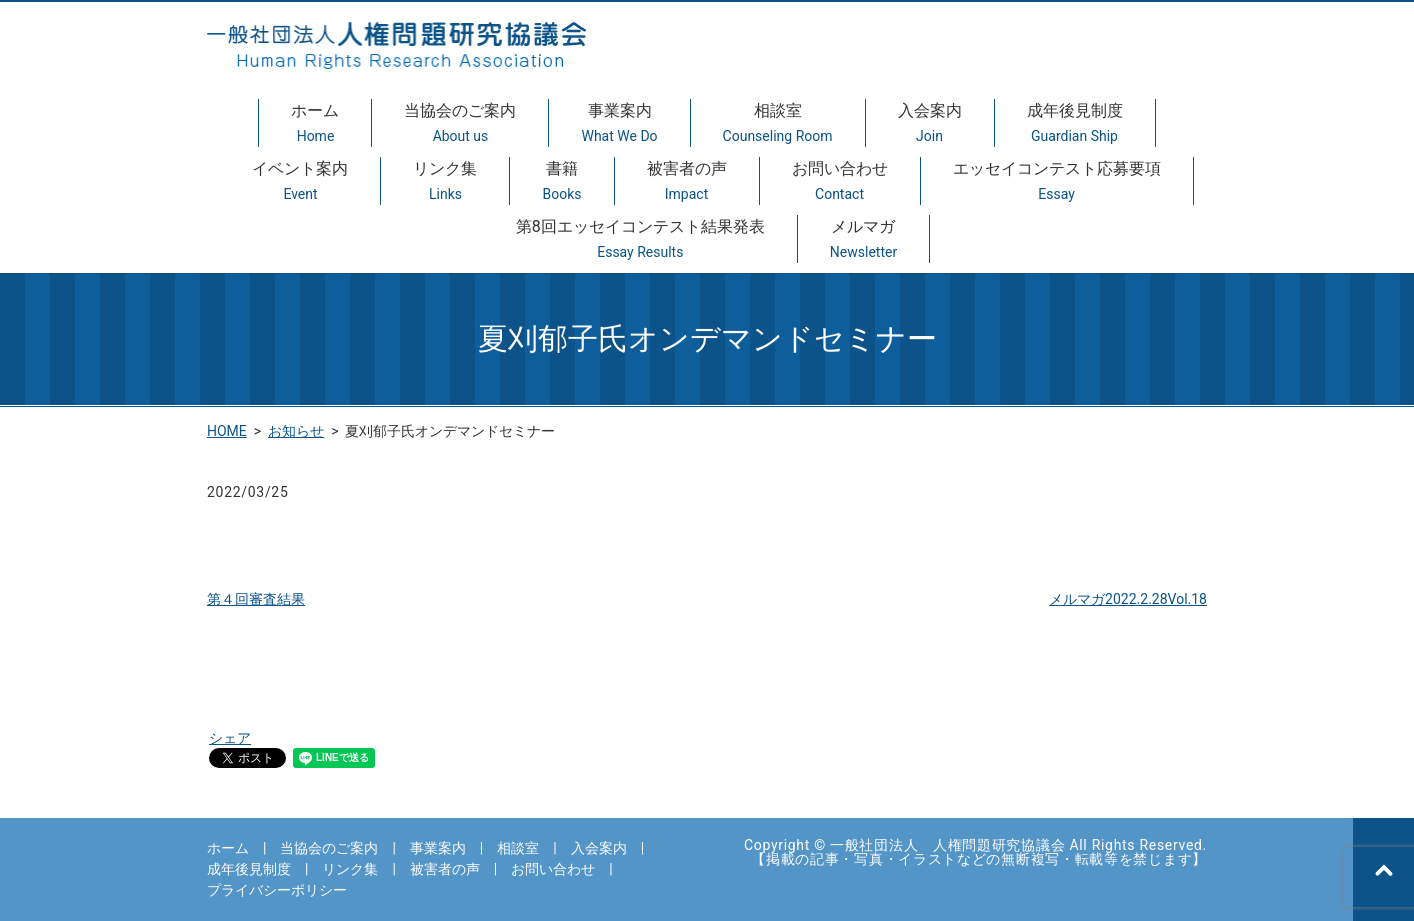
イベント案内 (300, 182)
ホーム (315, 124)
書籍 (561, 182)
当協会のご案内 (460, 124)
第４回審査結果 (256, 599)
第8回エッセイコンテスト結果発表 (640, 240)
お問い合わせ (840, 182)
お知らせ (296, 431)
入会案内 (930, 124)
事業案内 (619, 124)
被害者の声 (687, 182)
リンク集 (445, 182)
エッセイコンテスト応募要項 (1057, 182)
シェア (230, 738)
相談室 (778, 124)
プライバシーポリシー (277, 890)
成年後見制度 (1075, 124)
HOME (227, 431)
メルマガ (863, 240)
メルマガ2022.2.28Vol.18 (1128, 599)
